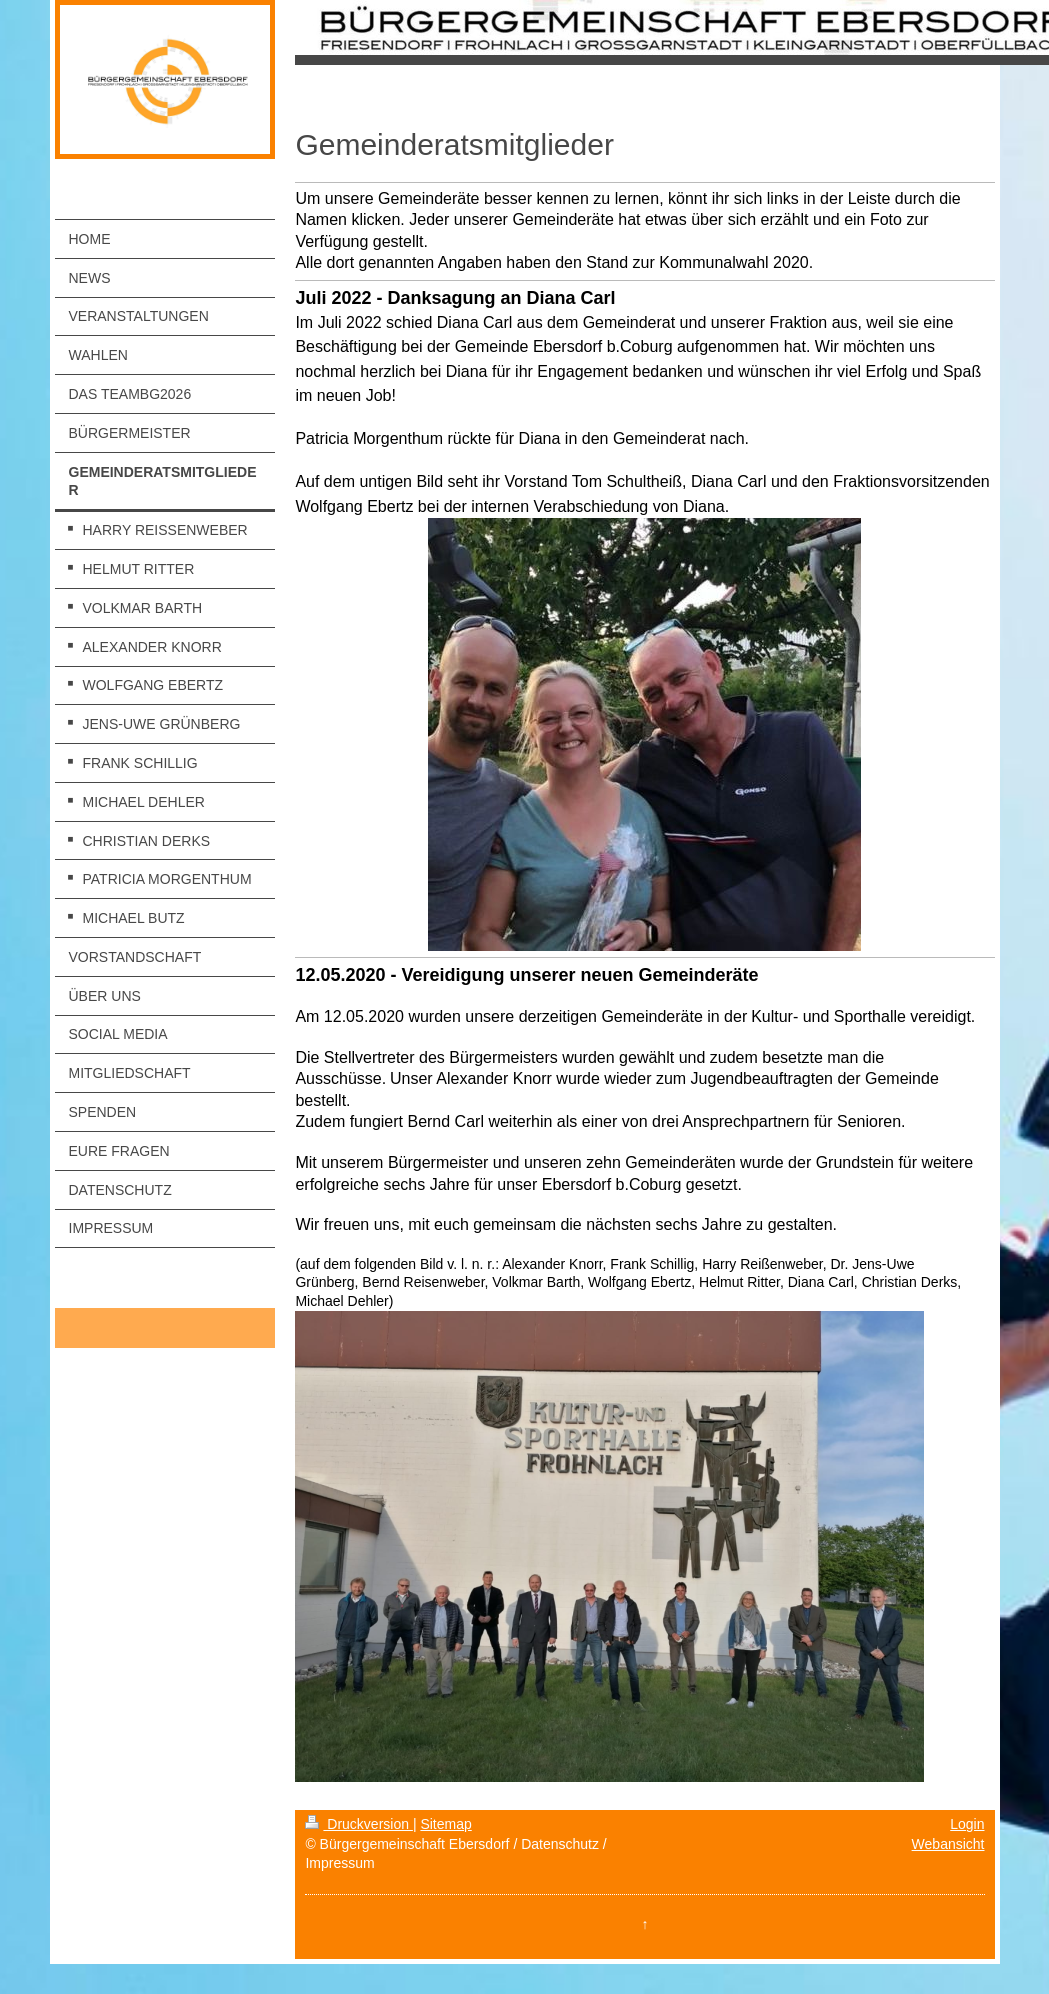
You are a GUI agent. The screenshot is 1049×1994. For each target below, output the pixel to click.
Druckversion (358, 1824)
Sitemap (445, 1824)
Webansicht (948, 1844)
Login (967, 1824)
